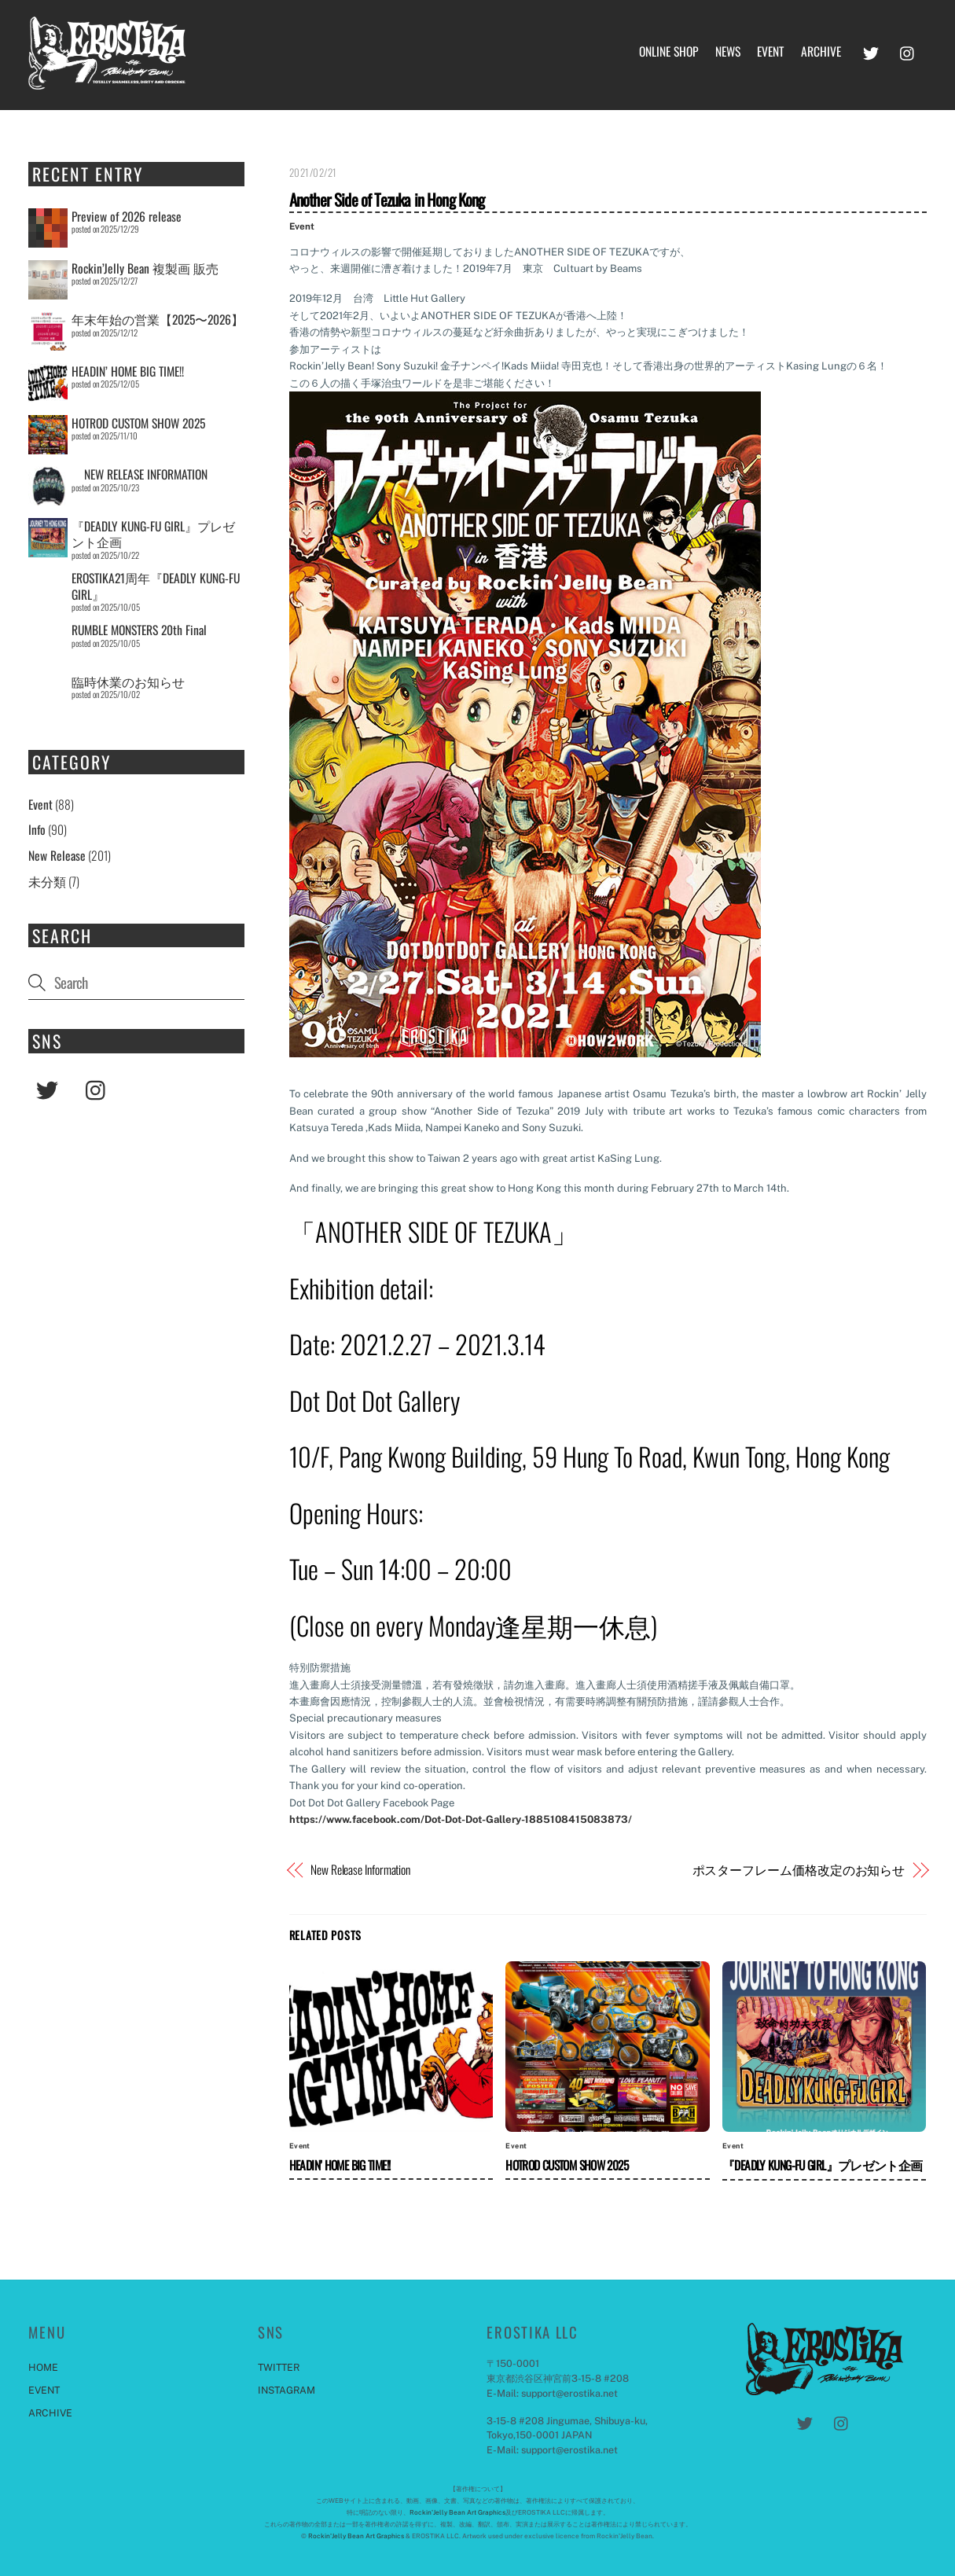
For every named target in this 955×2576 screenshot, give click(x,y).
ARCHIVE (821, 51)
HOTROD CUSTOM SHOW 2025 (566, 2164)
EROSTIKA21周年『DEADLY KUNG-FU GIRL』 (156, 585)
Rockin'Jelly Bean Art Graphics (457, 2512)
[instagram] (908, 49)
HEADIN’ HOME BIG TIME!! (340, 2164)
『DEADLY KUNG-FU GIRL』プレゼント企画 (822, 2164)
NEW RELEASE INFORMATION (140, 474)
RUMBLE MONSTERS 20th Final (139, 630)
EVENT (770, 51)
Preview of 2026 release (127, 216)
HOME (43, 2367)
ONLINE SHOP (668, 51)
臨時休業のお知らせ (128, 681)
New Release (57, 855)
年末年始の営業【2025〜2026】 (158, 319)
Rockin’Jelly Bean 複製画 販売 (145, 268)
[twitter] (871, 49)
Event (301, 226)
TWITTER (278, 2367)
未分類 (47, 881)
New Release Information (360, 1870)
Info (37, 830)
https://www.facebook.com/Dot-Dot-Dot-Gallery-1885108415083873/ (460, 1819)
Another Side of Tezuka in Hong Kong (387, 199)
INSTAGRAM (286, 2390)
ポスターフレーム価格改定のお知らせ (798, 1870)
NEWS (727, 51)
